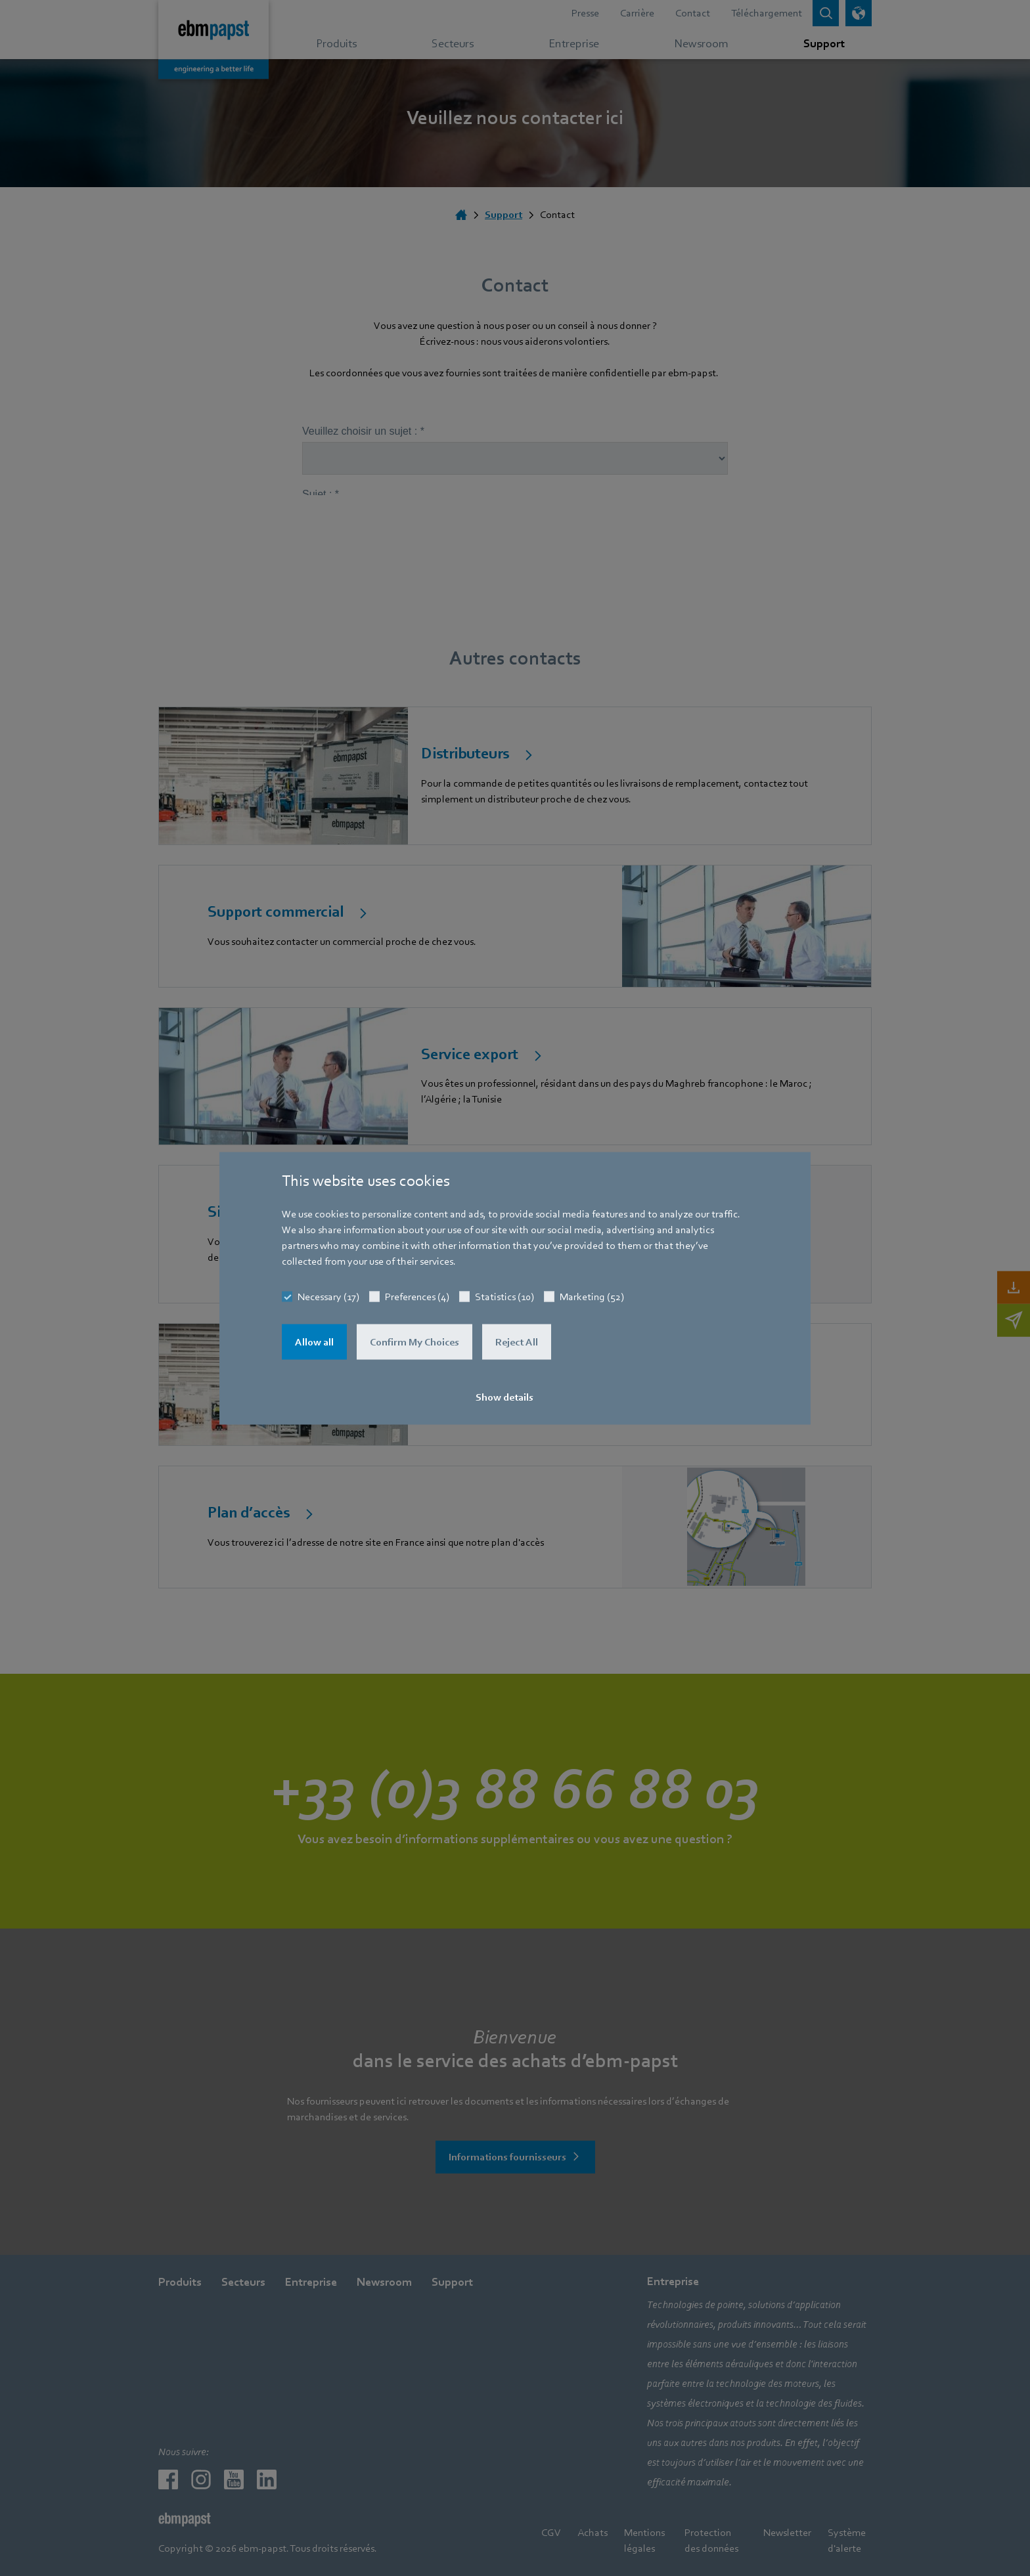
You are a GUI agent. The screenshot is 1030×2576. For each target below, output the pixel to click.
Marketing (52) (592, 1296)
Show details (504, 1397)
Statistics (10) (504, 1296)
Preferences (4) (417, 1296)
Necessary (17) (328, 1296)
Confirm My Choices (414, 1341)
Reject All (516, 1341)
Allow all (314, 1341)
